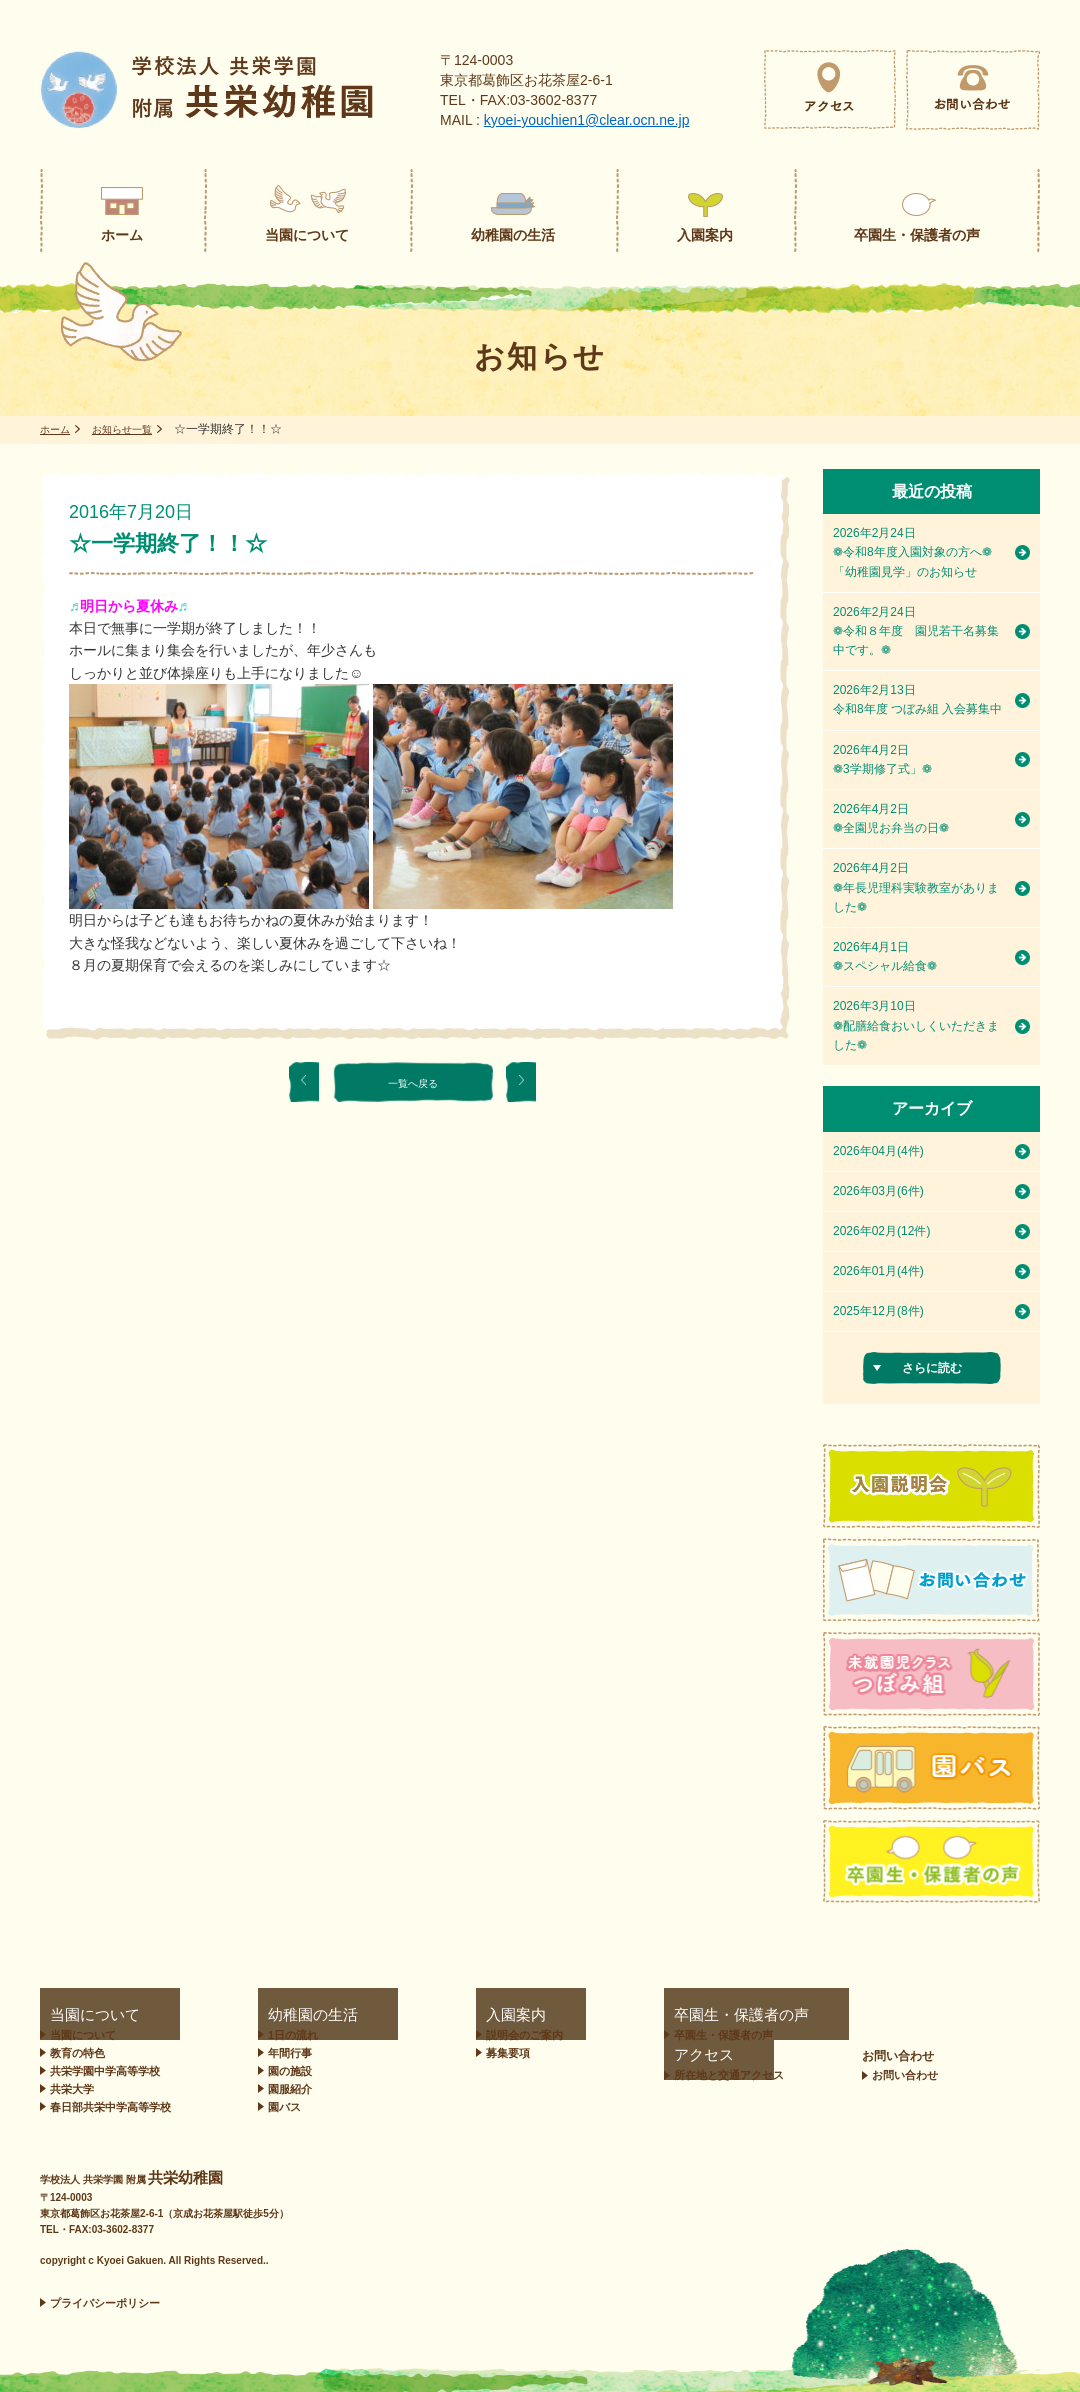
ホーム (58, 429)
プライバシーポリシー (105, 2303)
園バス (275, 2107)
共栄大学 (72, 2089)
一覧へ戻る (413, 1081)
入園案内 (423, 2015)
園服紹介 (281, 2089)
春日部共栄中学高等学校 (110, 2107)
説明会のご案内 (447, 2035)
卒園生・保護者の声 (618, 2015)
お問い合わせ (985, 2015)
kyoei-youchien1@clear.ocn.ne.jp (587, 120)
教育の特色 (77, 2053)
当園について (76, 2015)
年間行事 (281, 2053)
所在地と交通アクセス (816, 2035)
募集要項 (431, 2053)
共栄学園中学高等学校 (105, 2071)
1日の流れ (284, 2035)
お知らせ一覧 (134, 429)
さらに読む (932, 1368)
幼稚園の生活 (285, 2015)
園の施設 (281, 2071)
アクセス (775, 2015)
